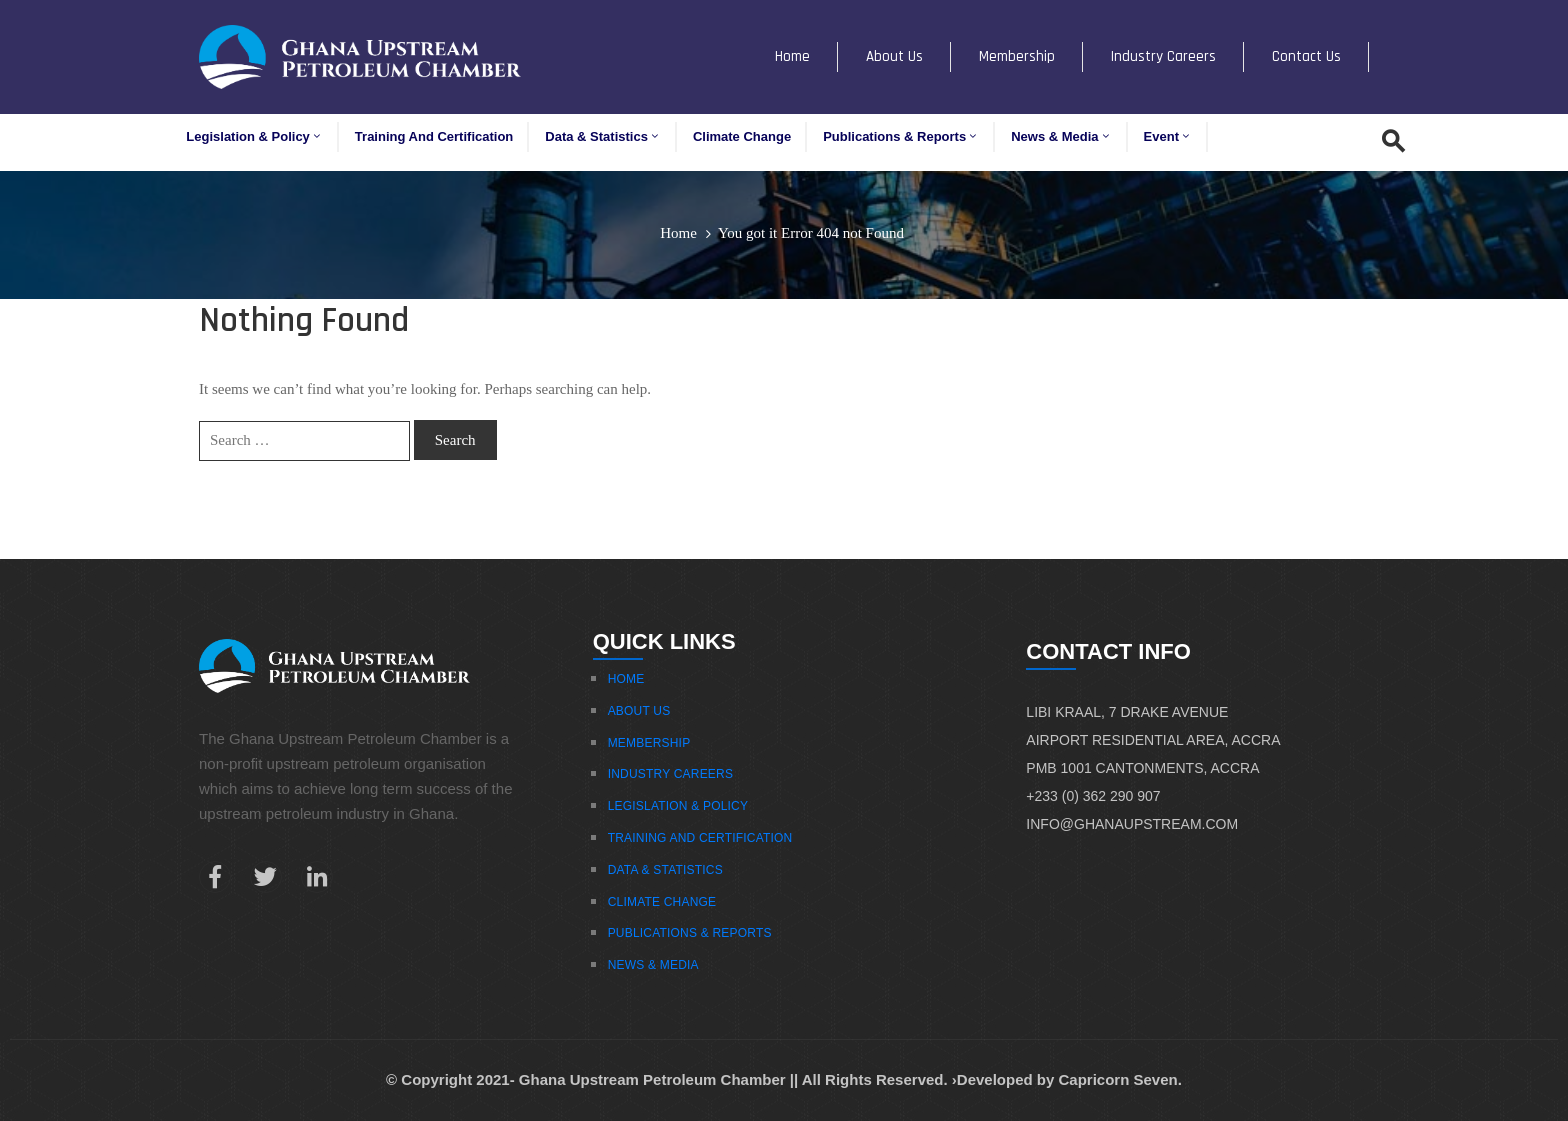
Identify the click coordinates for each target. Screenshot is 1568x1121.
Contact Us (1306, 56)
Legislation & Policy (254, 136)
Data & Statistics (603, 136)
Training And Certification (700, 838)
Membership (1017, 56)
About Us (894, 56)
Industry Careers (1163, 56)
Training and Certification (434, 136)
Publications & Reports (901, 136)
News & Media (1061, 136)
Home (792, 56)
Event (1168, 136)
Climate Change (742, 136)
